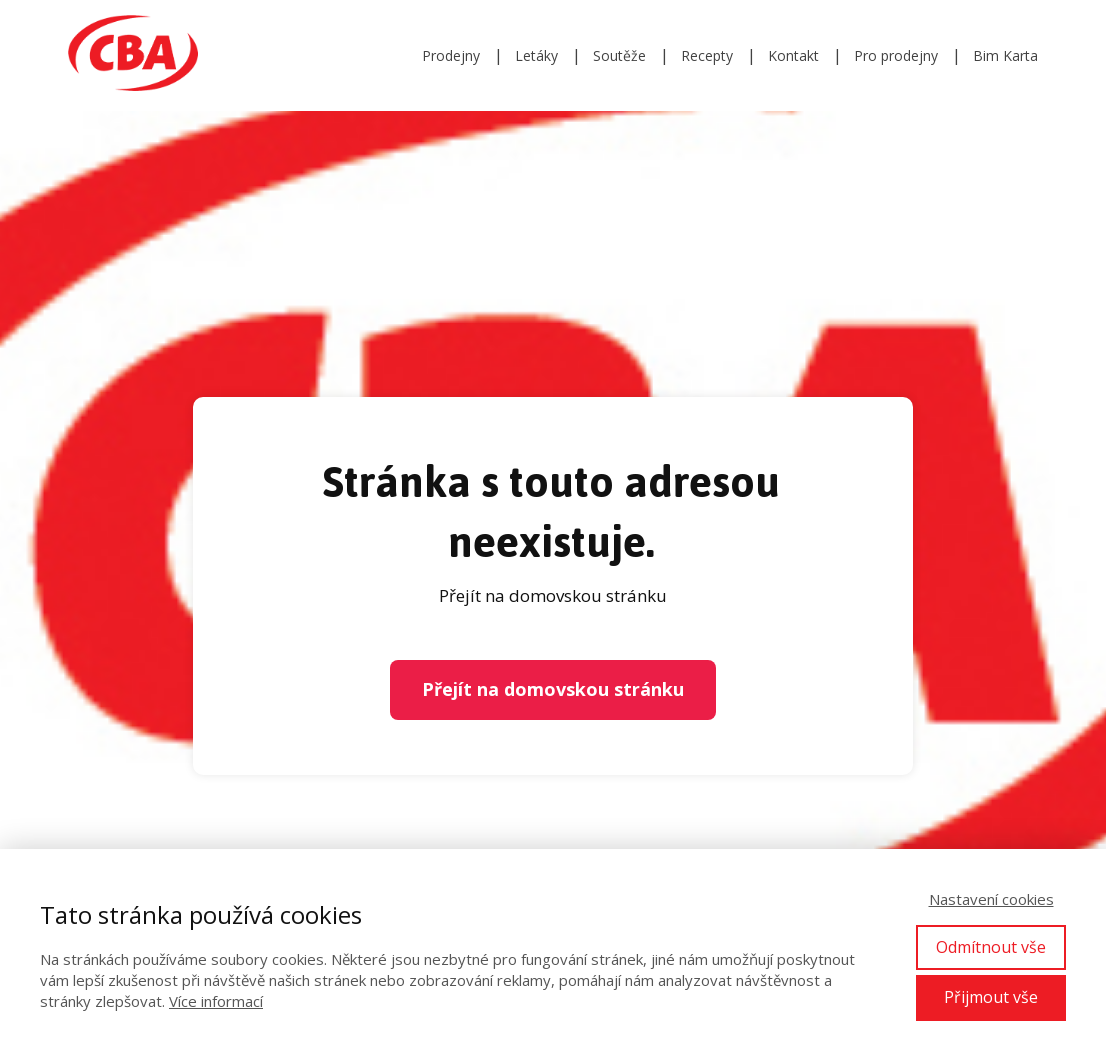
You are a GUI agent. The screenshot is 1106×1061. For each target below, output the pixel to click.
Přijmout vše (991, 997)
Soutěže (619, 55)
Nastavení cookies (991, 899)
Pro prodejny (896, 55)
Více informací (216, 1001)
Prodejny (451, 55)
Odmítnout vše (991, 947)
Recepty (707, 55)
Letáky (536, 55)
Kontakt (793, 55)
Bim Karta (1005, 55)
